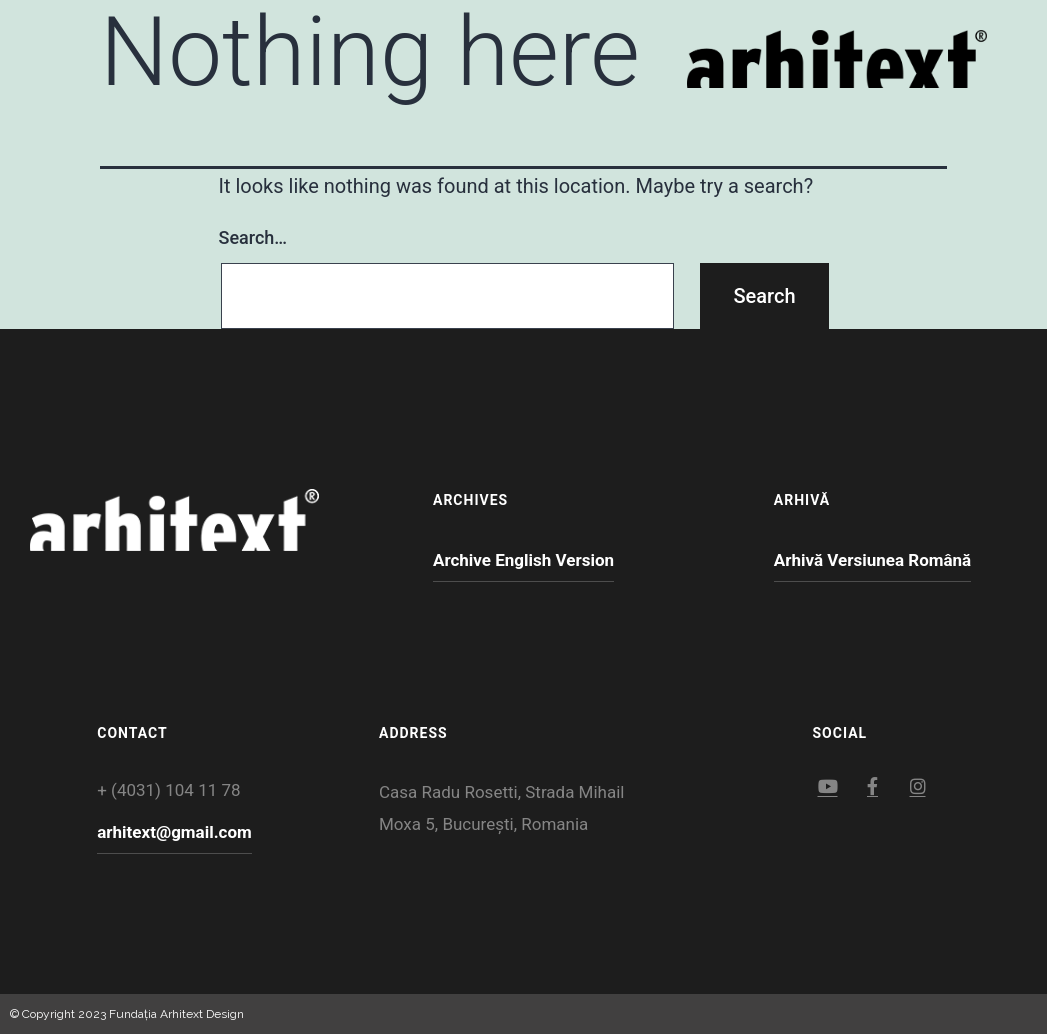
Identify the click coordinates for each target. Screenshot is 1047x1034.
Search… (253, 237)
